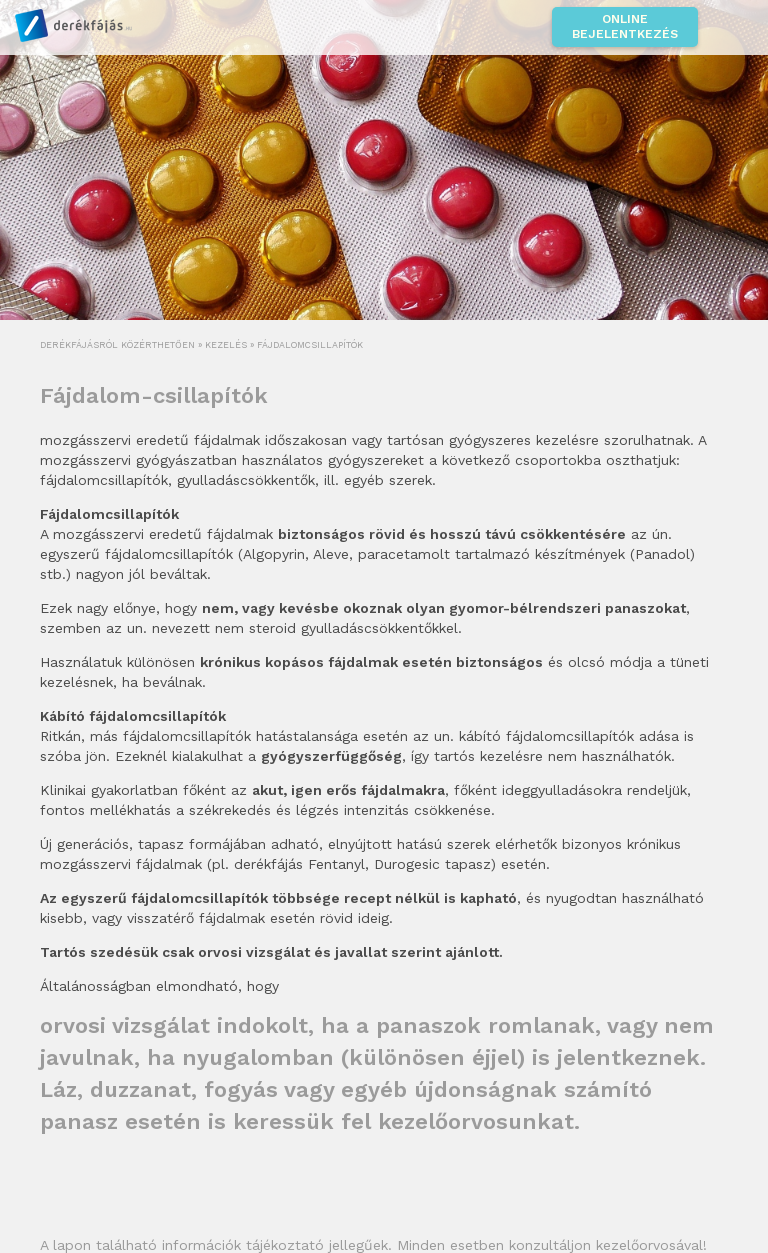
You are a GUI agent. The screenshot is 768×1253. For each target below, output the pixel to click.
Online (625, 27)
